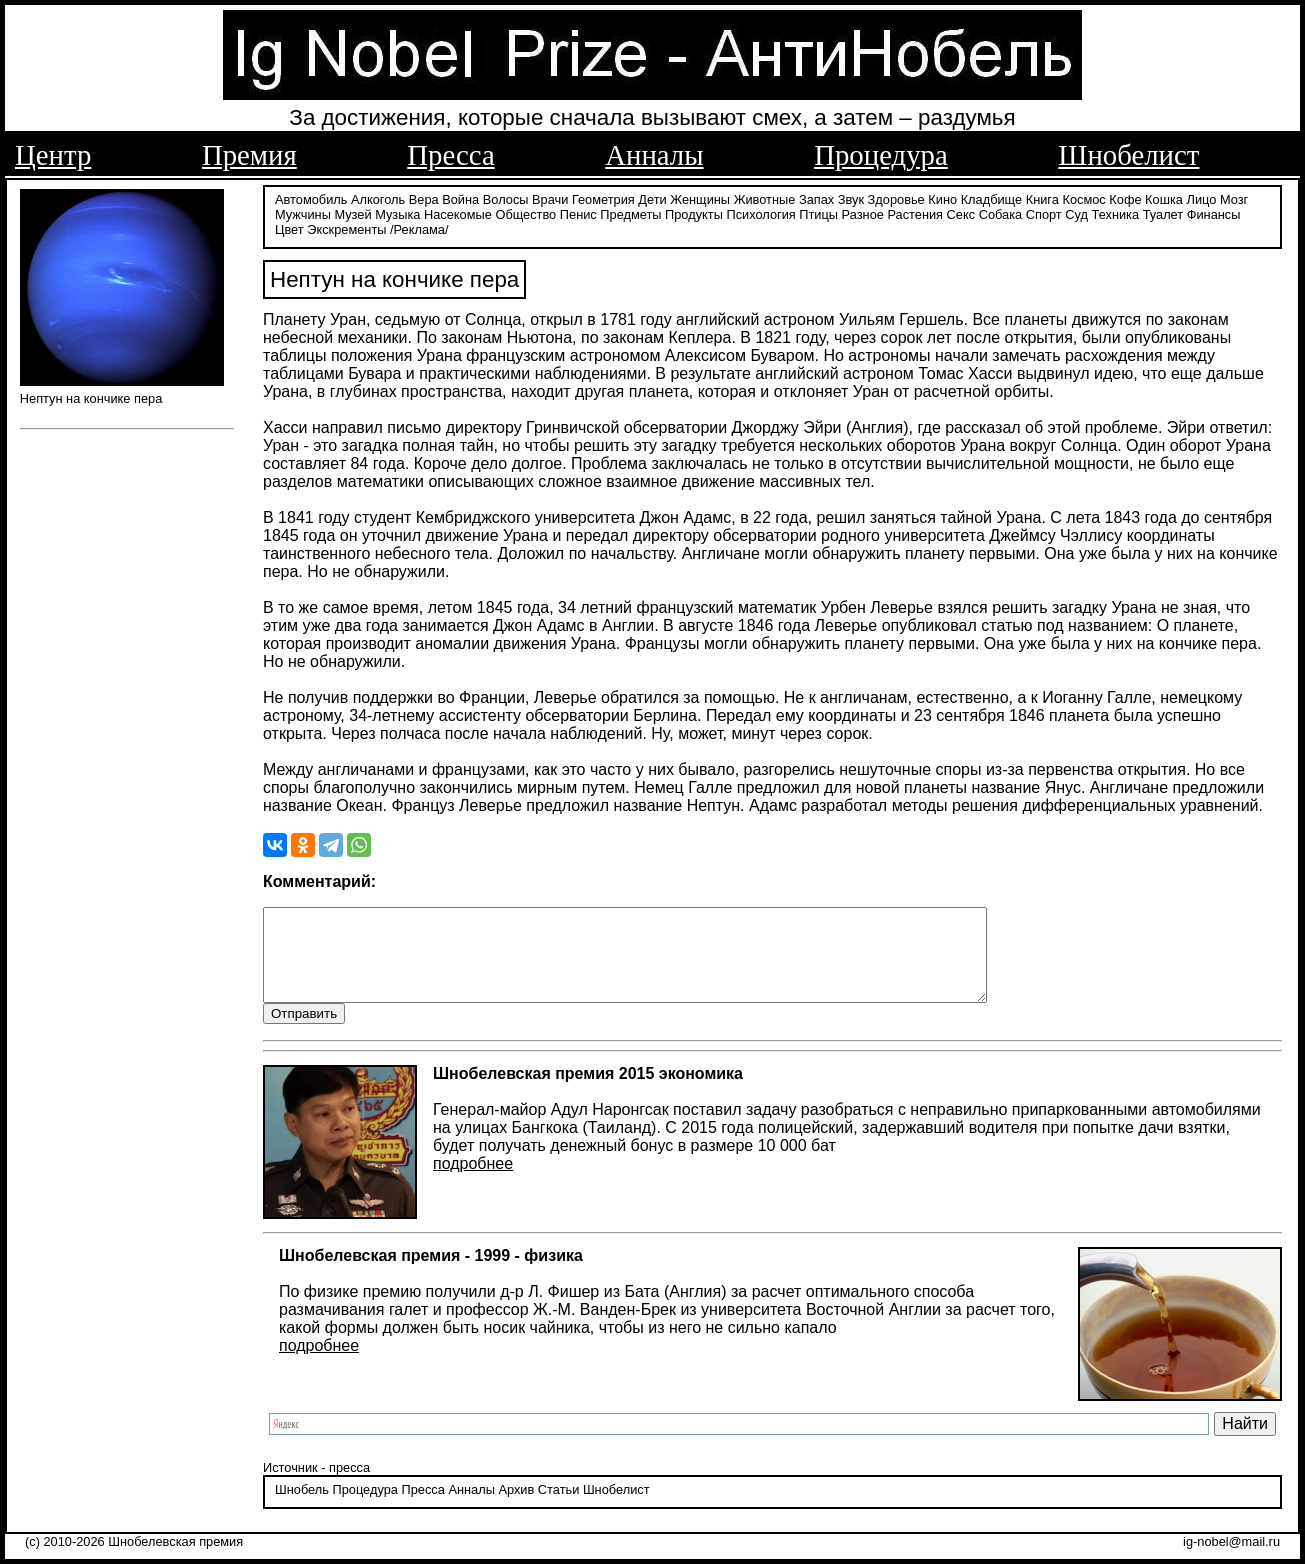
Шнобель (302, 1507)
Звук (851, 197)
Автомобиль (311, 197)
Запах (816, 197)
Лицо (1202, 197)
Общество (525, 212)
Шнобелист (1128, 155)
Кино (942, 197)
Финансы (1214, 212)
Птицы (818, 212)
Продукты (694, 212)
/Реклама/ (419, 227)
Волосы (506, 197)
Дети (652, 197)
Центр (53, 155)
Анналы (654, 155)
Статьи (558, 1507)
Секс (961, 212)
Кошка (1164, 197)
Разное (863, 212)
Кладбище (992, 197)
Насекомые (458, 212)
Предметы (630, 212)
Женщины (700, 197)
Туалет (1163, 212)
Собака (1001, 212)
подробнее (473, 1181)
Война (460, 197)
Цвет (289, 227)
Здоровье (896, 197)
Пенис (578, 212)
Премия (249, 155)
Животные (765, 197)
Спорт (1044, 212)
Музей (352, 212)
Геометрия (603, 197)
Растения (915, 212)
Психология (760, 212)
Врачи (550, 197)
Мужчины (303, 212)
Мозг (1234, 197)
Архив (516, 1507)
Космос (1083, 197)
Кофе (1125, 197)
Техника (1116, 212)
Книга (1042, 197)
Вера (424, 197)
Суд (1076, 212)
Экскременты (346, 227)
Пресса (450, 155)
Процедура (881, 155)
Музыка (397, 212)
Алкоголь (378, 197)
